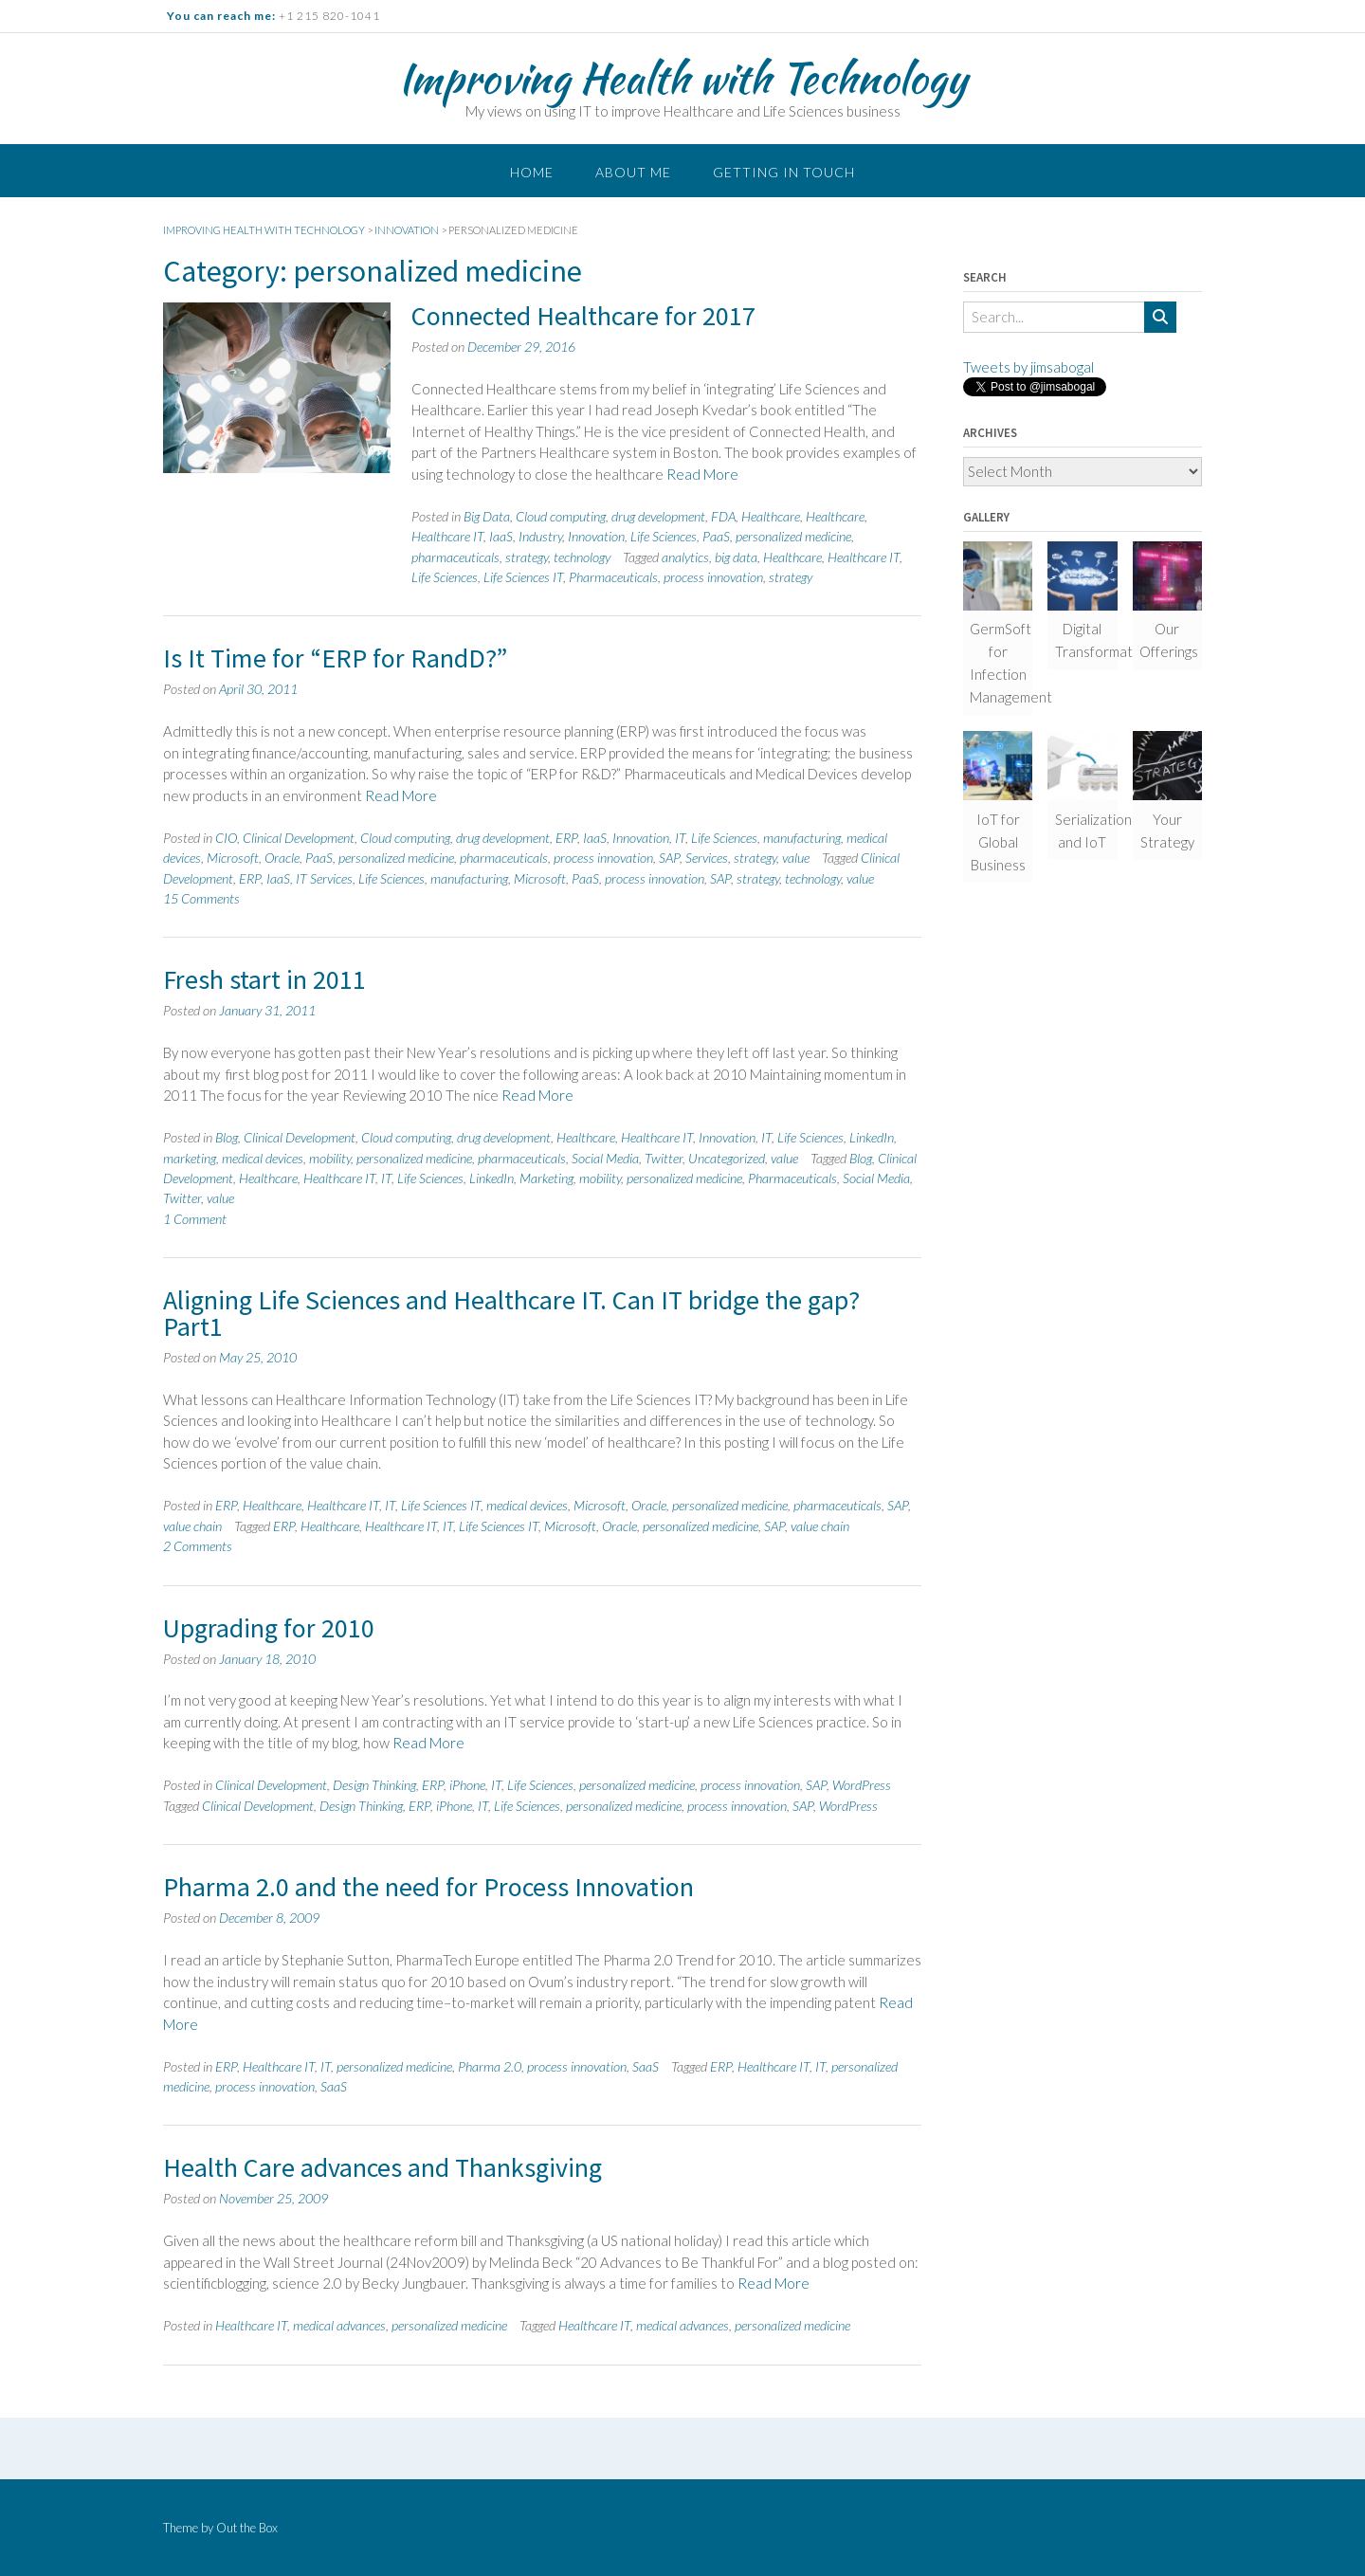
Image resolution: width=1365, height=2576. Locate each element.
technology (582, 557)
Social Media (605, 1158)
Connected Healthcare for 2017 (583, 316)
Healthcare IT (447, 536)
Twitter (663, 1158)
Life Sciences (663, 536)
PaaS (716, 536)
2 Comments (197, 1546)
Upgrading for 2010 (268, 1628)
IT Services (324, 878)
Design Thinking (374, 1785)
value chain (192, 1526)
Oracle (282, 858)
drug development (658, 516)
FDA (723, 516)
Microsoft (233, 858)
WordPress (861, 1785)
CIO (226, 838)
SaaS (645, 2066)
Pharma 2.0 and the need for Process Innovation (428, 1887)
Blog (226, 1137)
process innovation (713, 577)
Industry (540, 536)
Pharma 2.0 (489, 2066)
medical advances (339, 2325)
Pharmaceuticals (613, 577)
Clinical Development (299, 838)
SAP (669, 858)
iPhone (467, 1785)
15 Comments (201, 898)
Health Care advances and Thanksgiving (382, 2167)
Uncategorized (726, 1158)
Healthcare (770, 516)
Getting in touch (784, 172)
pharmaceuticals (455, 557)
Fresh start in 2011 (264, 979)
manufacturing (802, 838)
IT (680, 838)
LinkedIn (871, 1137)
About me (633, 172)
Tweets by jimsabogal (1028, 366)
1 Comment (195, 1219)
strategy (526, 557)
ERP (566, 838)
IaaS (501, 536)
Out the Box (247, 2527)
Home (532, 172)
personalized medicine (793, 536)
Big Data (487, 516)
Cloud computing (561, 516)
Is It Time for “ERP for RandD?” (335, 658)
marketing (189, 1158)
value (796, 858)
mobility (330, 1158)
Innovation (596, 536)
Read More (702, 474)
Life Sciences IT (523, 577)
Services (706, 858)
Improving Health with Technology (682, 78)
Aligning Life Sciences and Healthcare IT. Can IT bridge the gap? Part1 (511, 1313)
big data (736, 557)
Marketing (546, 1178)
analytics (685, 557)
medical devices (262, 1158)
